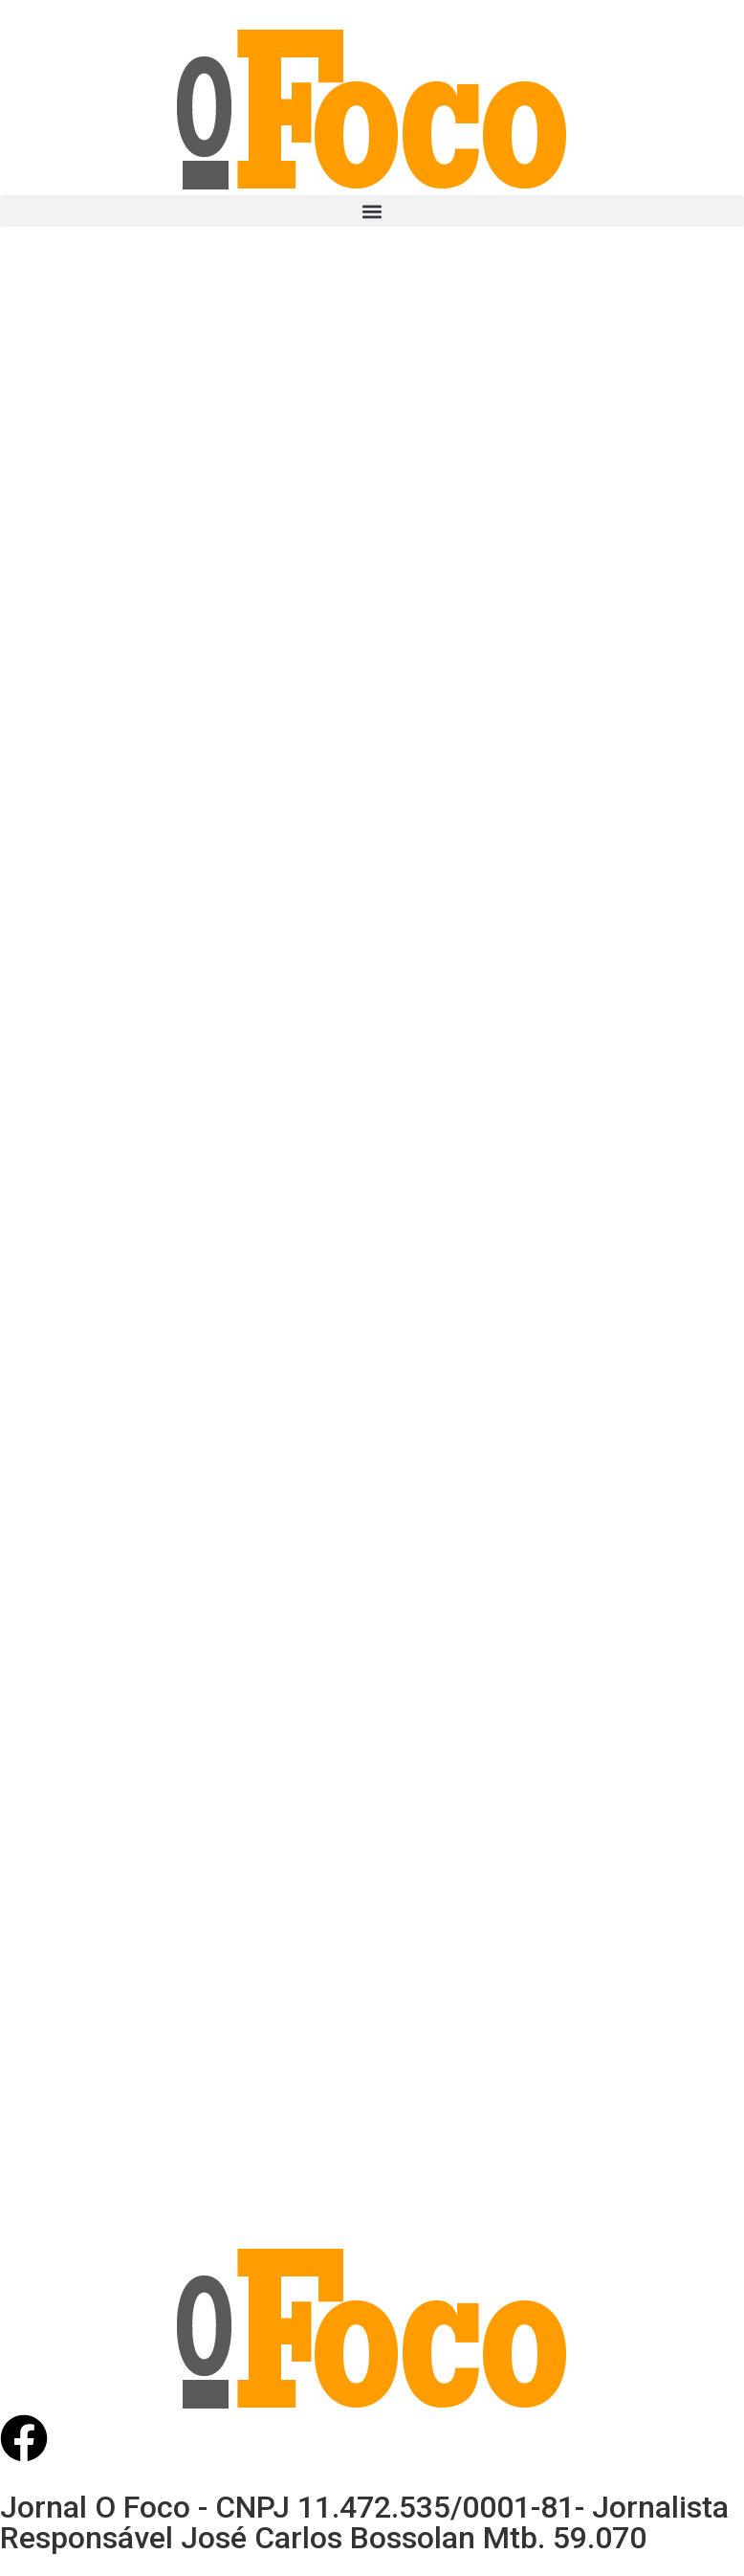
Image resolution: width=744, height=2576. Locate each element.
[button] (372, 211)
